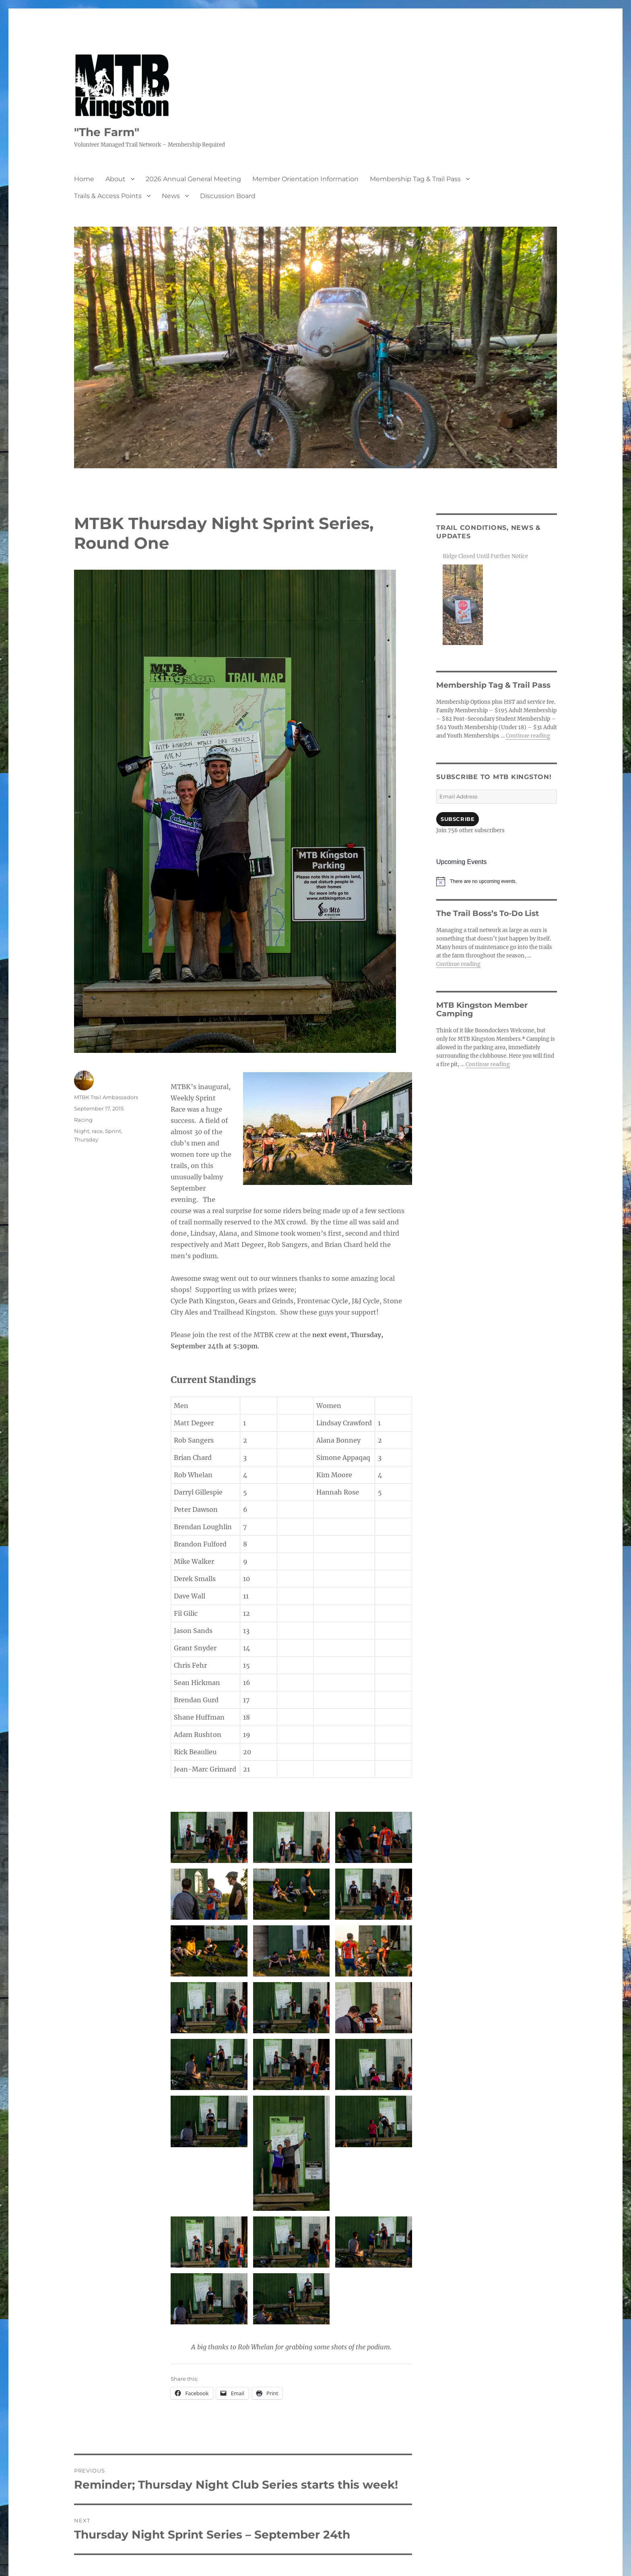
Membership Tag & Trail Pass (415, 179)
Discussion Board (228, 196)
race (97, 1131)
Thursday (86, 1139)
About (115, 179)
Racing (83, 1119)
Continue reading (528, 735)
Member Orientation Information (305, 179)
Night (81, 1131)
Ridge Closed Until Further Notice (485, 556)
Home (84, 179)
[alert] (496, 881)
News (171, 196)
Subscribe (457, 819)
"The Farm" (106, 132)
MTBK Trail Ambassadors (106, 1097)
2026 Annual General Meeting (193, 179)
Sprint (113, 1131)
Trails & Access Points (108, 196)
